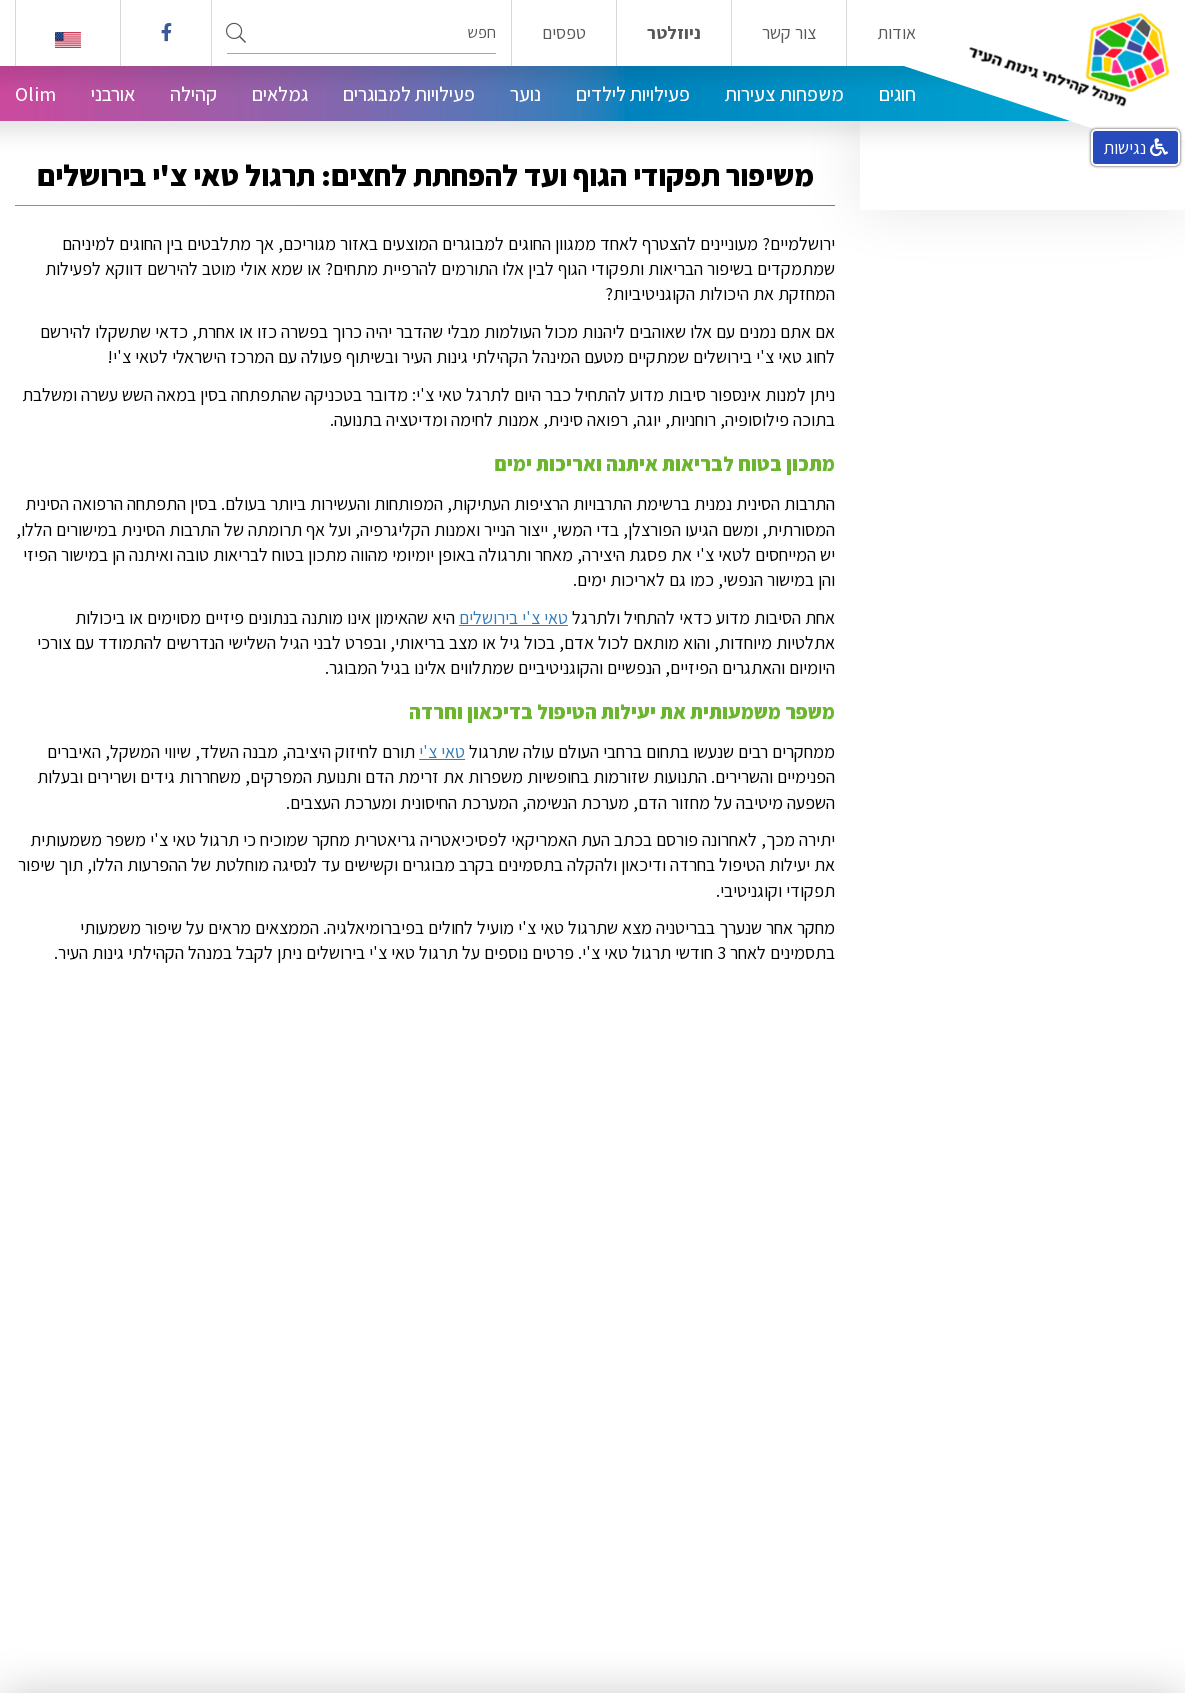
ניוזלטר (674, 33)
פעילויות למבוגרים (409, 94)
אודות (896, 33)
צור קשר (789, 33)
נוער (525, 94)
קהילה (193, 94)
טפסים (564, 33)
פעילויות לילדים (633, 94)
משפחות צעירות (784, 94)
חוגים (897, 94)
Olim (35, 94)
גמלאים (280, 94)
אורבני (113, 94)
